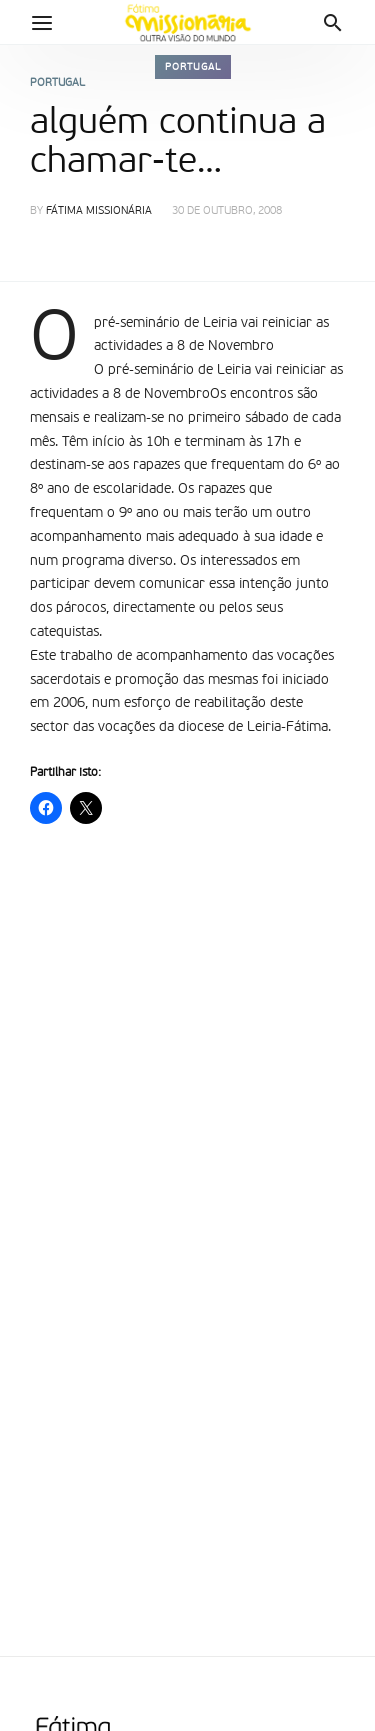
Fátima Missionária (99, 211)
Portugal (193, 67)
